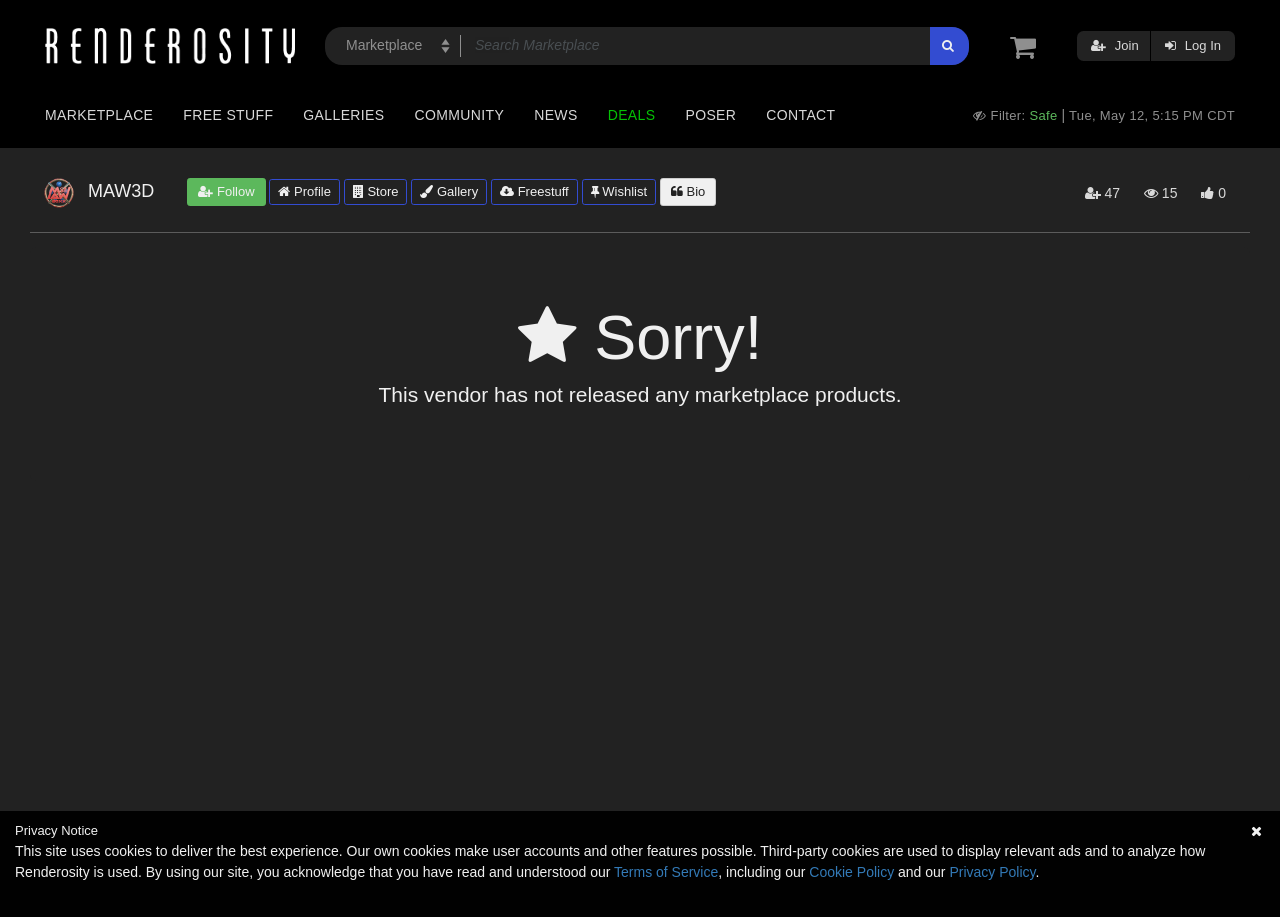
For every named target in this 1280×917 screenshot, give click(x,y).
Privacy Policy (992, 872)
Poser (710, 115)
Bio (688, 191)
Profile (304, 191)
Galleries (343, 115)
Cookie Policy (851, 872)
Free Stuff (228, 115)
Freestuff (534, 191)
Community (460, 115)
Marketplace (99, 115)
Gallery (449, 191)
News (555, 115)
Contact (800, 115)
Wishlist (619, 191)
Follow (226, 191)
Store (376, 191)
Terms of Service (666, 872)
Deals (632, 115)
